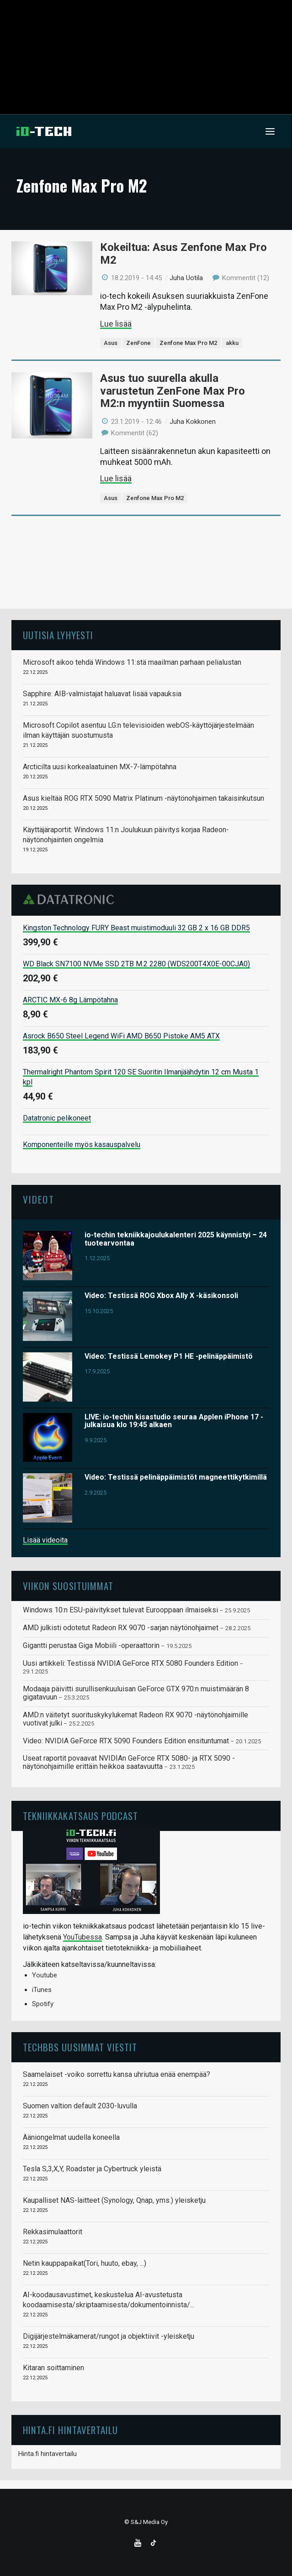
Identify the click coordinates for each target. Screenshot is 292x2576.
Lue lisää (116, 324)
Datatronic (71, 899)
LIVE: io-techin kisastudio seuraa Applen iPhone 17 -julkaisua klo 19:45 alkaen (174, 1421)
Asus (110, 342)
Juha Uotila (186, 278)
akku (232, 342)
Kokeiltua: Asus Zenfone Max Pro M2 (183, 253)
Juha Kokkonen (193, 421)
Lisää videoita (45, 1540)
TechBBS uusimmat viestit (80, 2047)
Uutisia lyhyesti (58, 635)
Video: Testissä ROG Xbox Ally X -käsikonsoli (161, 1295)
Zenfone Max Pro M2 (188, 342)
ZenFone (138, 342)
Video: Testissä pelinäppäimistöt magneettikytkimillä (176, 1477)
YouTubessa (82, 1937)
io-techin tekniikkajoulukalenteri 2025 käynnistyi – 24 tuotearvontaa (176, 1239)
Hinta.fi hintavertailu (47, 2454)
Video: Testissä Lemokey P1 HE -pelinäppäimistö (169, 1356)
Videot (38, 1199)
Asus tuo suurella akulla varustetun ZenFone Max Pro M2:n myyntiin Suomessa (172, 391)
